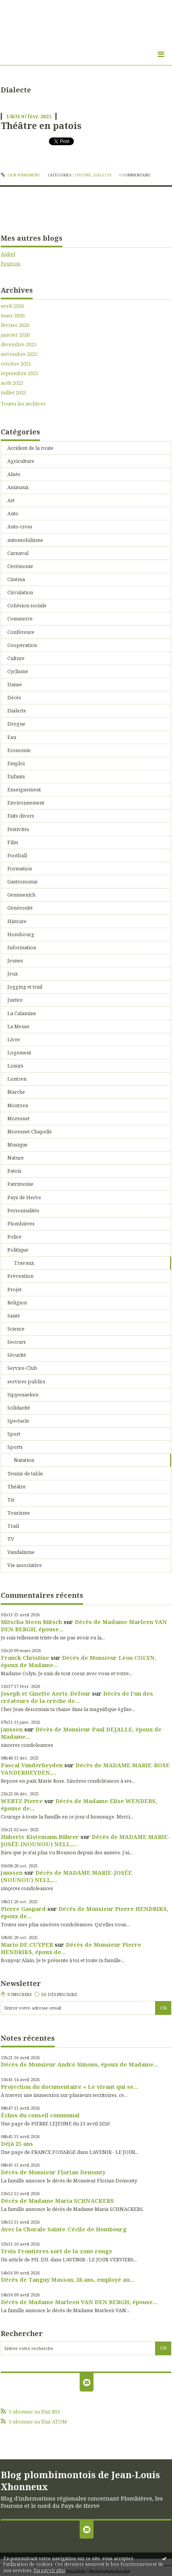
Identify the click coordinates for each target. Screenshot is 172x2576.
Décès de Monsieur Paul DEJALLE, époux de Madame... (81, 1732)
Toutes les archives (23, 404)
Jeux (12, 973)
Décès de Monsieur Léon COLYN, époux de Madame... (78, 1661)
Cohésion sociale (27, 605)
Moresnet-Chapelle (29, 1131)
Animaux (18, 487)
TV (10, 1538)
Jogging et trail (24, 986)
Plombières (21, 1223)
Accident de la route (30, 447)
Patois (14, 1170)
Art (11, 500)
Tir (11, 1499)
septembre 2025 (19, 373)
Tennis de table (25, 1473)
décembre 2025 (19, 344)
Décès (14, 697)
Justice (15, 999)
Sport (13, 1433)
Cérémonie (20, 566)
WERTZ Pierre (22, 1801)
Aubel (8, 253)
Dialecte (103, 175)
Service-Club (22, 1367)
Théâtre (16, 1486)
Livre (13, 1039)
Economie (19, 750)
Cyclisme (17, 671)
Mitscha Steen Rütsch (31, 1622)
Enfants (16, 776)
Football (17, 855)
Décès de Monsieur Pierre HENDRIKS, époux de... (84, 1912)
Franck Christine (25, 1657)
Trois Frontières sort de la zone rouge (56, 2251)
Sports (15, 1446)
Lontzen (17, 1078)
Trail (13, 1525)
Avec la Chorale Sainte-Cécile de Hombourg (64, 2229)
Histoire (17, 921)
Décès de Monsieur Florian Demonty (53, 2172)
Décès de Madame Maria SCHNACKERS (57, 2200)
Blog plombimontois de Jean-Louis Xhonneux (80, 2480)
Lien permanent (20, 175)
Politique (17, 1249)
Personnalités (23, 1210)
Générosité (20, 907)
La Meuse (18, 1026)
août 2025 (12, 383)
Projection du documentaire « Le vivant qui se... (69, 2086)
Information (21, 947)
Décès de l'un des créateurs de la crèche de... (77, 1696)
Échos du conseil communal (40, 2115)
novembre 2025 (19, 354)
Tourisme (18, 1512)
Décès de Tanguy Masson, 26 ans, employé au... (67, 2279)
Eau (11, 737)
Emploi (16, 763)
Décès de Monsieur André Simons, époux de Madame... (79, 2064)
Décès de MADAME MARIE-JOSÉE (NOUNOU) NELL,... (66, 1876)
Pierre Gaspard (23, 1908)
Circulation (20, 592)
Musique (17, 1144)
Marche (16, 1091)
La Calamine (21, 1013)
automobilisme (25, 539)
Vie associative (24, 1565)
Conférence (20, 631)
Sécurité (16, 1354)
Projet (14, 1289)
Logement (19, 1052)
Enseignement (24, 789)
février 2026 (15, 325)
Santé (13, 1315)
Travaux (24, 1262)
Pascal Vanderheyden (32, 1765)
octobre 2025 (16, 363)
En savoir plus (49, 2570)
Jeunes (15, 960)
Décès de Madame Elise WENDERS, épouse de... (79, 1804)
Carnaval (17, 553)
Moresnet (18, 1118)
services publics (26, 1381)
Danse (14, 684)
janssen (12, 1729)
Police (14, 1236)
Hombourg (20, 934)
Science (16, 1328)
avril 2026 (12, 306)
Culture (83, 175)
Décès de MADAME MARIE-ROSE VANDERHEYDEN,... (85, 1768)
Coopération (22, 645)
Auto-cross (19, 526)
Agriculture (20, 461)
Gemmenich (21, 894)
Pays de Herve (24, 1197)
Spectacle (18, 1420)
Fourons (10, 263)
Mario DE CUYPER (27, 1944)
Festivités (18, 829)
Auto (12, 513)
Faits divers (20, 815)
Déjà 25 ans (17, 2143)
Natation (24, 1459)
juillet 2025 (13, 392)
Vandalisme (21, 1552)
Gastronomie (22, 881)
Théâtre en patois (41, 125)
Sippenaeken (22, 1394)
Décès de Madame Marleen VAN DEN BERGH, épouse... (84, 1625)
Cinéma (16, 579)
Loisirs (15, 1065)
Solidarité (18, 1407)
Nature (15, 1157)
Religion (17, 1302)
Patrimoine (20, 1183)
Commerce (20, 618)
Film (12, 842)
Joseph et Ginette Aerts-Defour (45, 1693)
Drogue (16, 723)
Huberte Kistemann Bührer (40, 1836)
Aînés (13, 474)
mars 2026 (13, 315)
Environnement (25, 802)
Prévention (20, 1275)
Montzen (17, 1105)
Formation (19, 868)
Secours (16, 1341)
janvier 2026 (15, 335)
